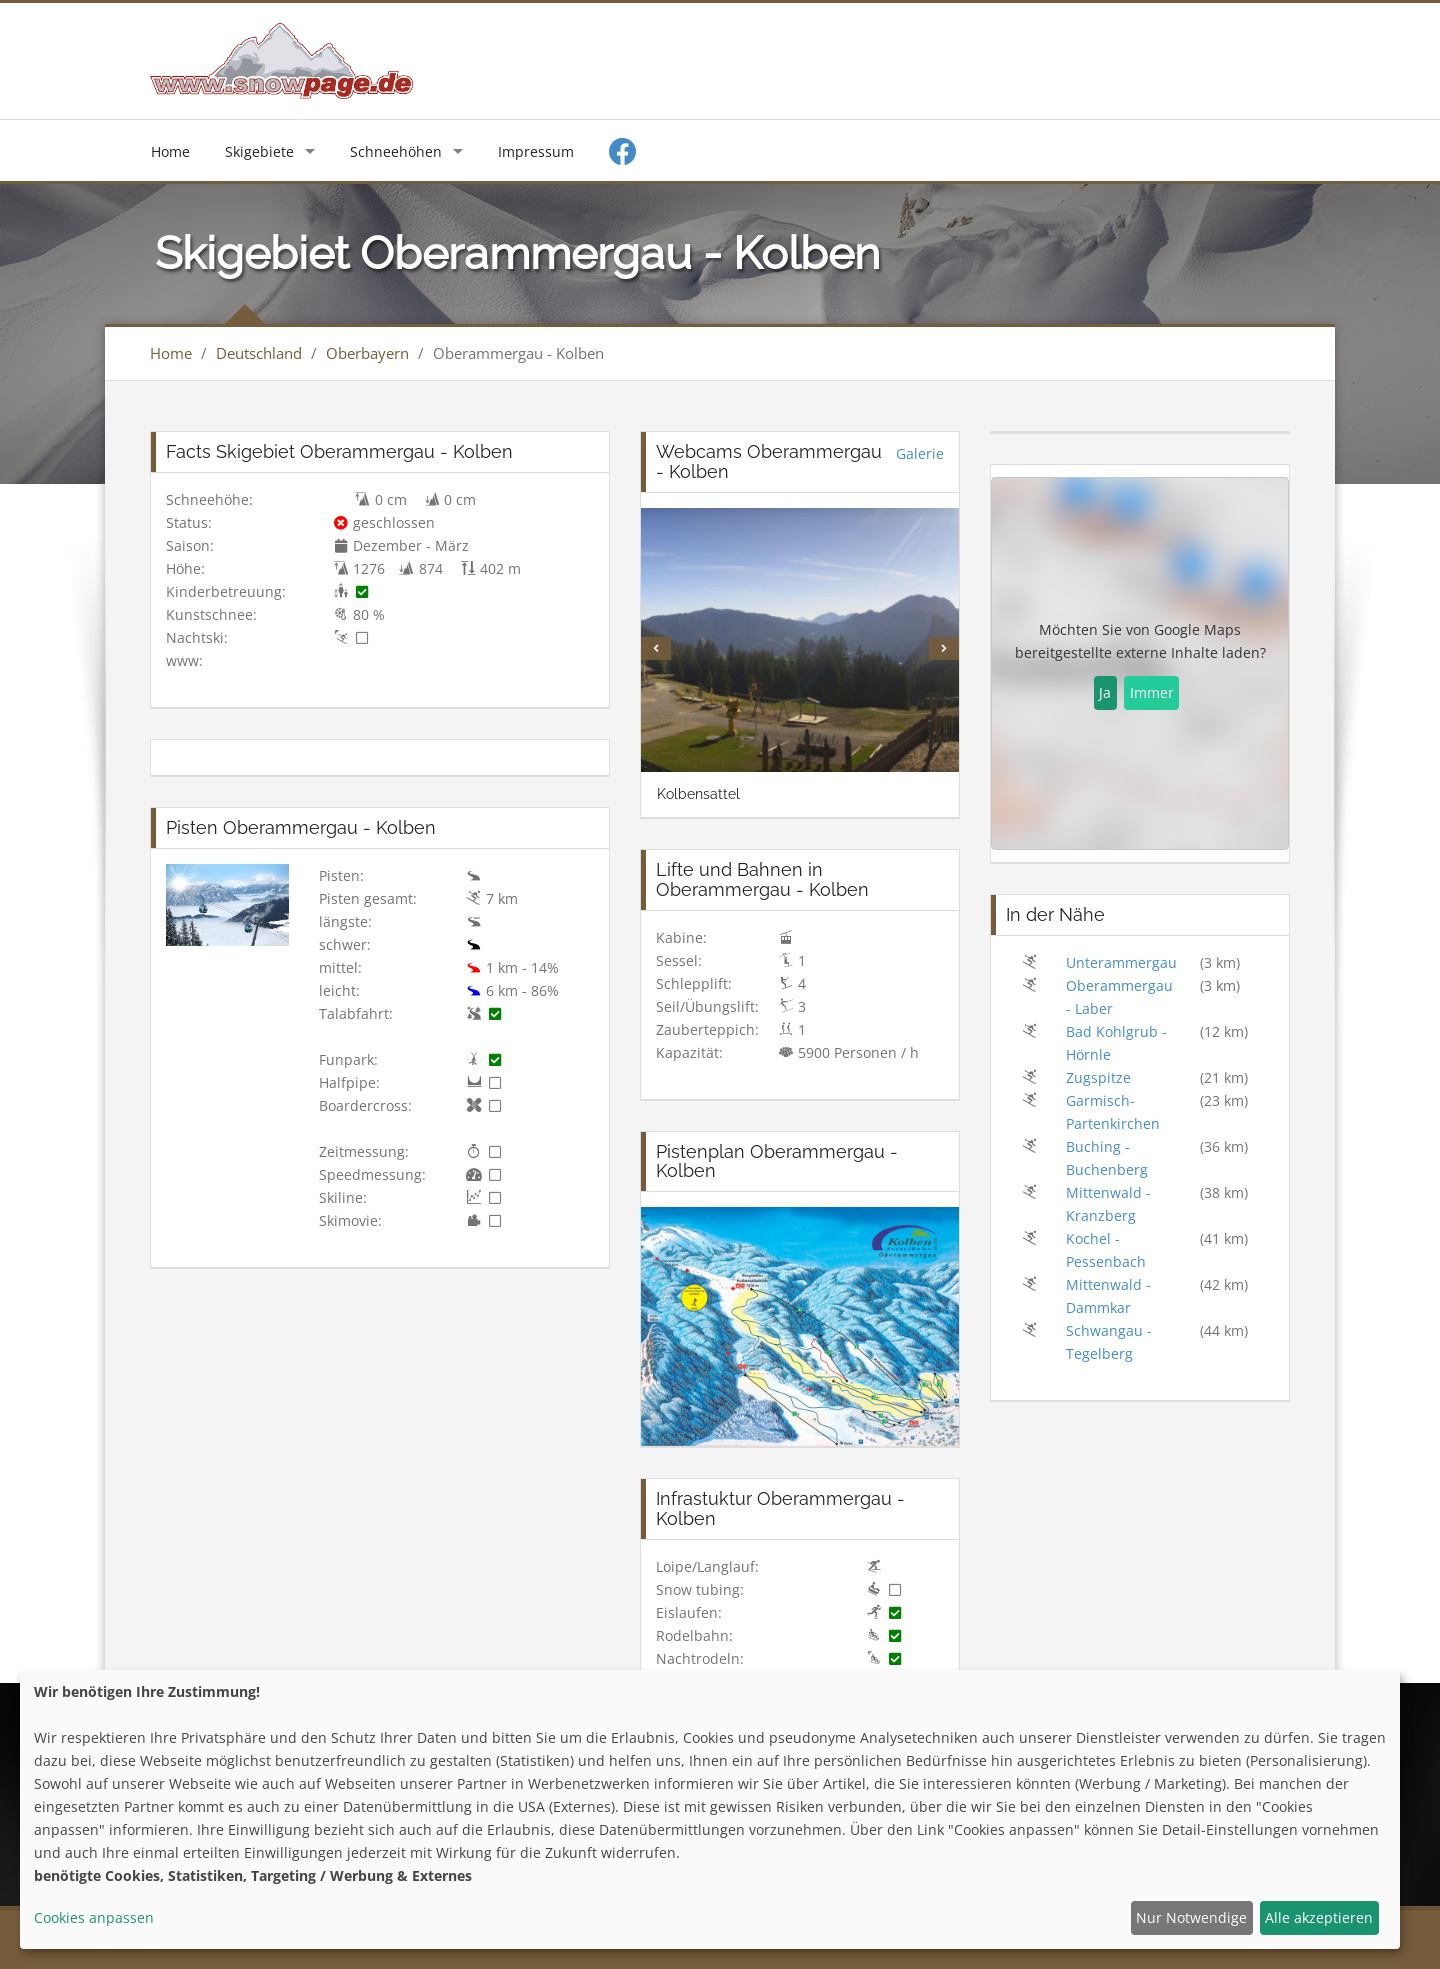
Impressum (536, 151)
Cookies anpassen (94, 1917)
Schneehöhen (396, 151)
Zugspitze (1098, 1077)
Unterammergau (1121, 962)
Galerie (920, 453)
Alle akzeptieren (1319, 1917)
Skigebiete (259, 151)
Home (170, 151)
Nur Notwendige (1191, 1917)
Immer (1152, 692)
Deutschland (259, 353)
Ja (1105, 692)
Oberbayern (367, 353)
